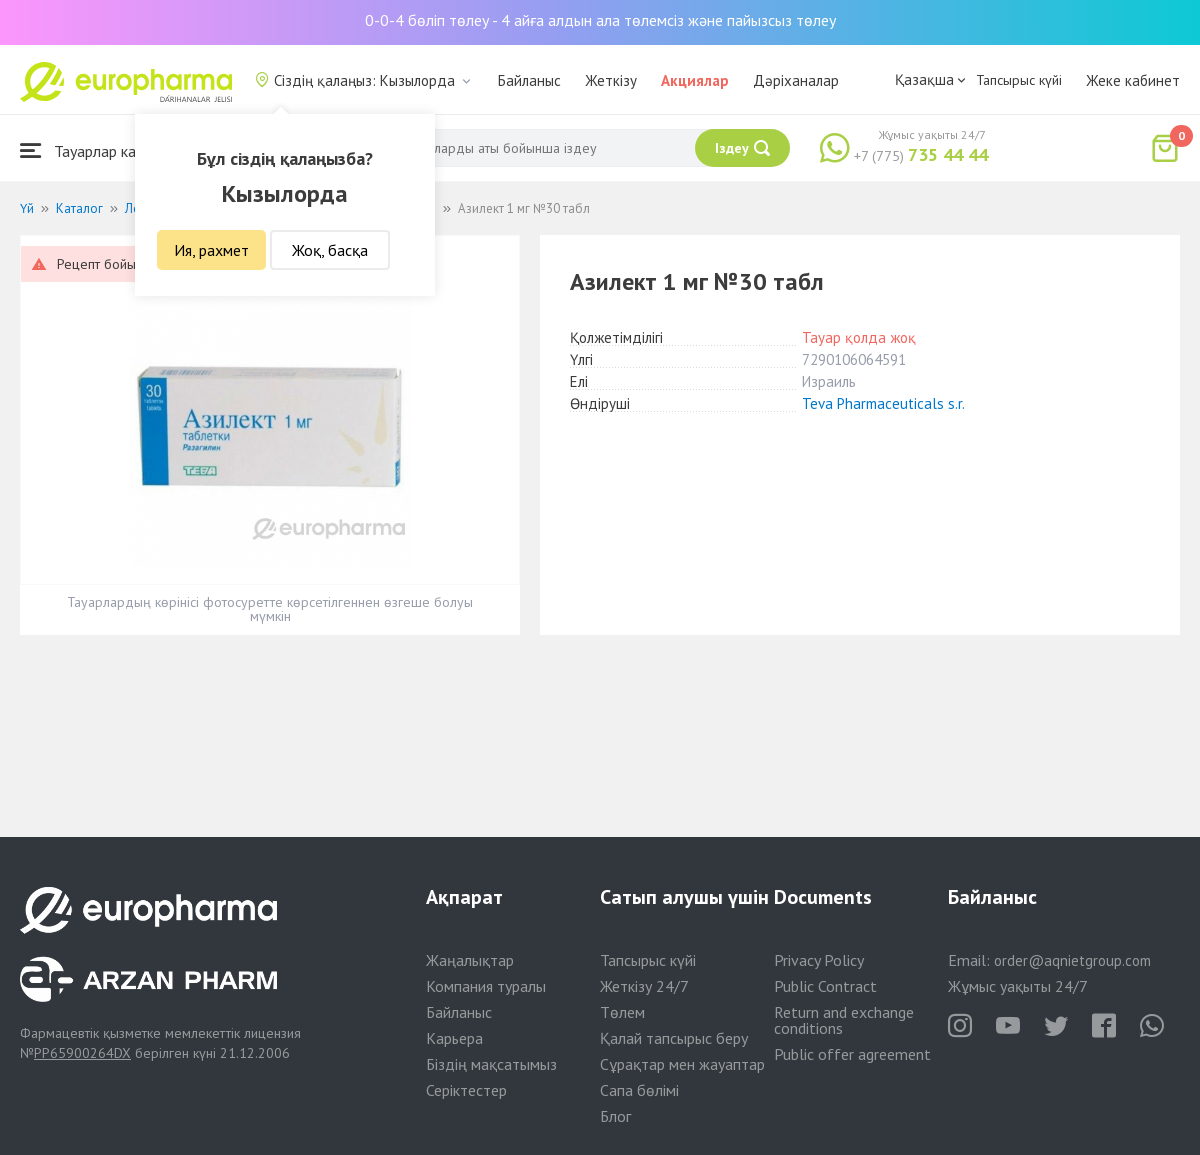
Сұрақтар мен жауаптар (682, 1064)
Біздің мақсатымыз (491, 1064)
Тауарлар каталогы (102, 150)
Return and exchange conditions (844, 1020)
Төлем (622, 1012)
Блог (615, 1116)
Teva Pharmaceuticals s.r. (883, 403)
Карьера (454, 1038)
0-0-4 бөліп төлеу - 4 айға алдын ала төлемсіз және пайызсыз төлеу (600, 20)
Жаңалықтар (470, 960)
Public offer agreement (852, 1054)
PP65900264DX (82, 1053)
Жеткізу (611, 80)
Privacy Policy (819, 960)
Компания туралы (486, 986)
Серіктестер (466, 1090)
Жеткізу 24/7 (644, 986)
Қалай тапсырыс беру (674, 1038)
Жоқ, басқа (330, 250)
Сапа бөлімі (639, 1090)
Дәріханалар (796, 80)
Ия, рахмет (211, 250)
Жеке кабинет (1133, 80)
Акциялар (695, 80)
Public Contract (825, 986)
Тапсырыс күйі (1019, 80)
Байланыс (529, 80)
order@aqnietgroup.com (1072, 960)
